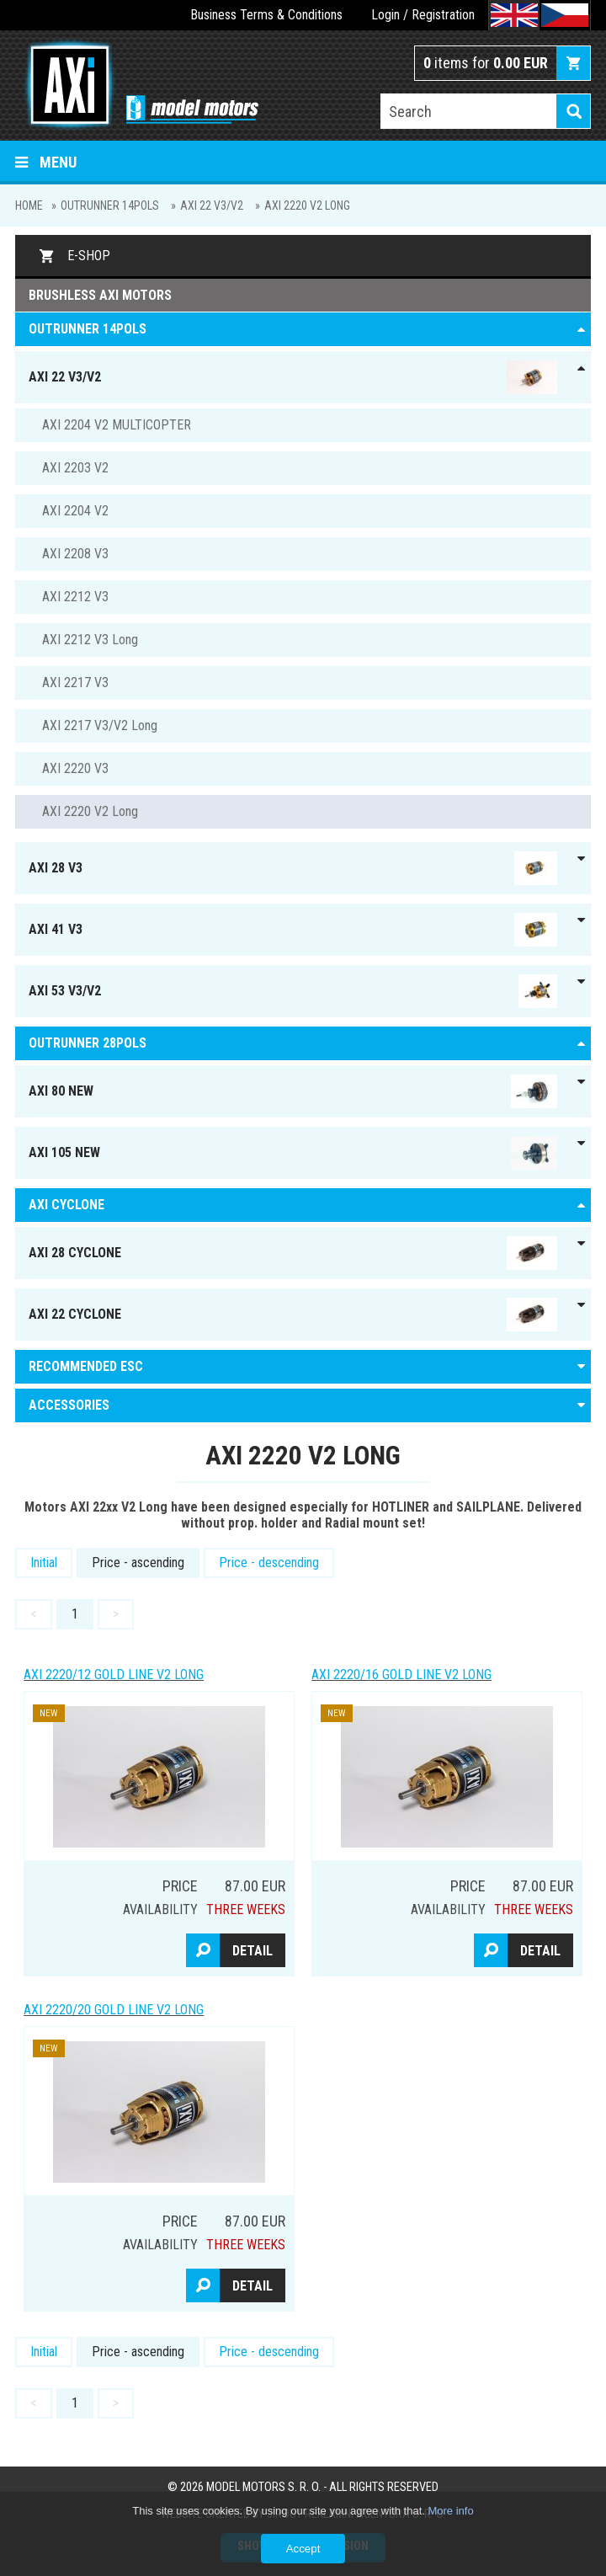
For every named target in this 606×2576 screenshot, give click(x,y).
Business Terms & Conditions (266, 15)
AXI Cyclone (66, 1205)
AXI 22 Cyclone (293, 1314)
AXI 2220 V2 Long (307, 205)
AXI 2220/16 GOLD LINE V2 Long (401, 1675)
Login (385, 15)
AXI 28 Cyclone (293, 1253)
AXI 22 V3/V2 (211, 205)
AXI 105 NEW (293, 1153)
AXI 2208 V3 (75, 554)
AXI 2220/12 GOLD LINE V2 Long (114, 1675)
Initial (43, 1563)
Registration (443, 15)
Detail (252, 1951)
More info (450, 2510)
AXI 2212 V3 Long (90, 640)
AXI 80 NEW (293, 1091)
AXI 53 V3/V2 (293, 991)
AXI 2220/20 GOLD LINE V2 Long (114, 2010)
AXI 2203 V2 (75, 468)
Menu (46, 162)
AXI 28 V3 (293, 868)
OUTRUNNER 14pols (110, 205)
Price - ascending (138, 1563)
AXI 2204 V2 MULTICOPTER (116, 425)
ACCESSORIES (69, 1405)
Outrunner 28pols (87, 1043)
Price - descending (269, 1563)
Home (29, 205)
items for (485, 63)
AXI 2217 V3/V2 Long (99, 725)
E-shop (88, 256)
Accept (303, 2548)
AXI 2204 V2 (75, 511)
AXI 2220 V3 (75, 768)
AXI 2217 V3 (75, 683)
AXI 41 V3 (293, 930)
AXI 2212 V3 (75, 597)
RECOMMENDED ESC (86, 1366)
